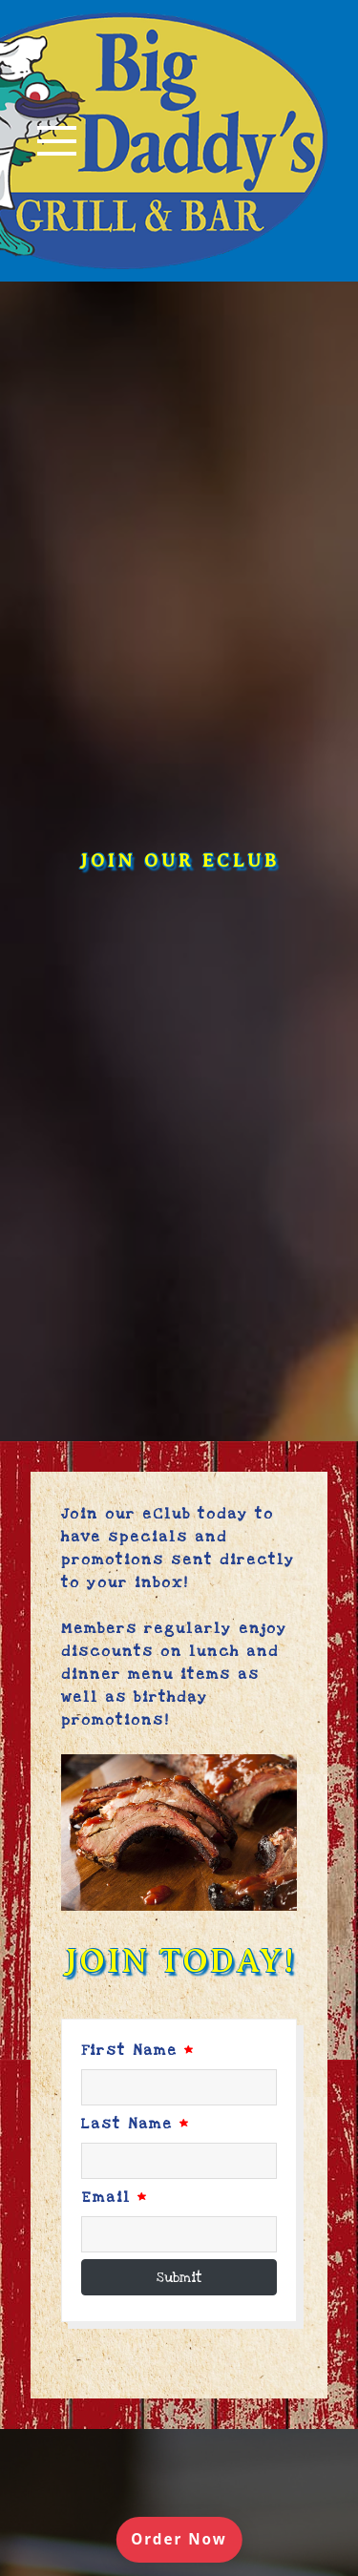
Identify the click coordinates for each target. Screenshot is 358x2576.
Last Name (135, 2121)
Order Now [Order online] (186, 2537)
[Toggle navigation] (57, 140)
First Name (138, 2048)
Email (114, 2195)
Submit (179, 2275)
